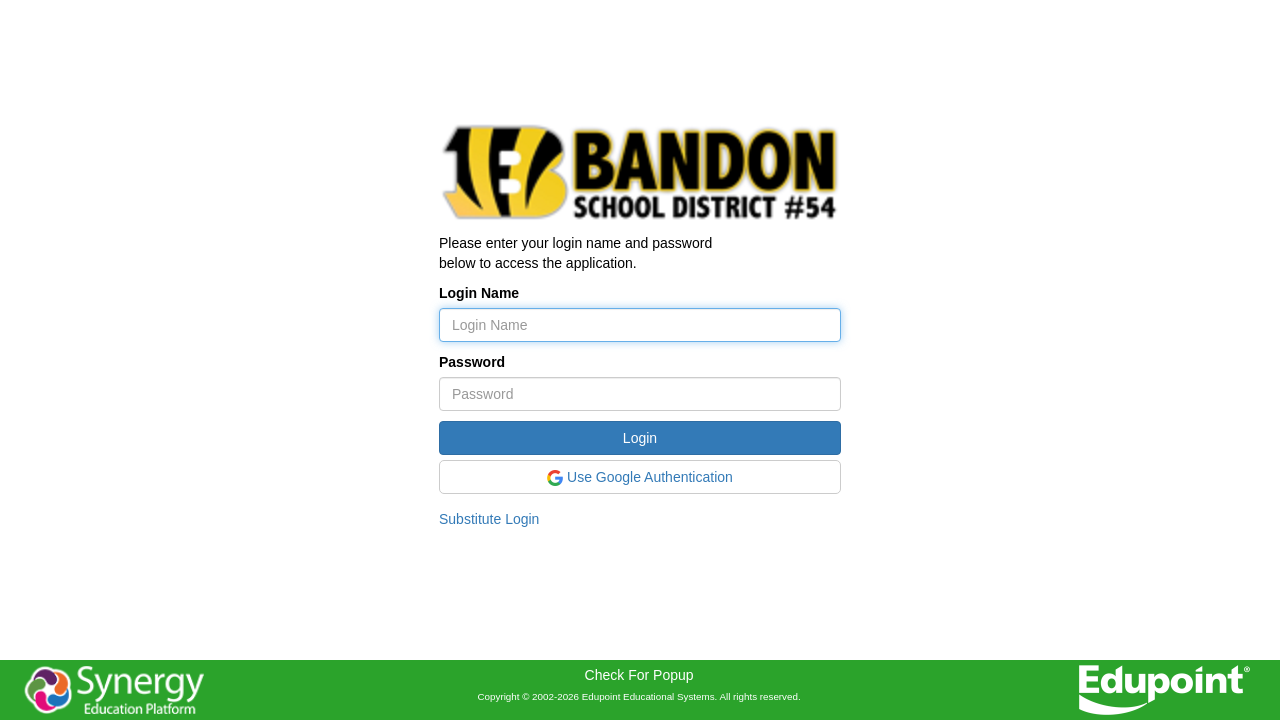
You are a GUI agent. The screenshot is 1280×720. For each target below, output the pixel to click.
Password (472, 362)
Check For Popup (639, 675)
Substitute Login (489, 519)
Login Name (479, 293)
